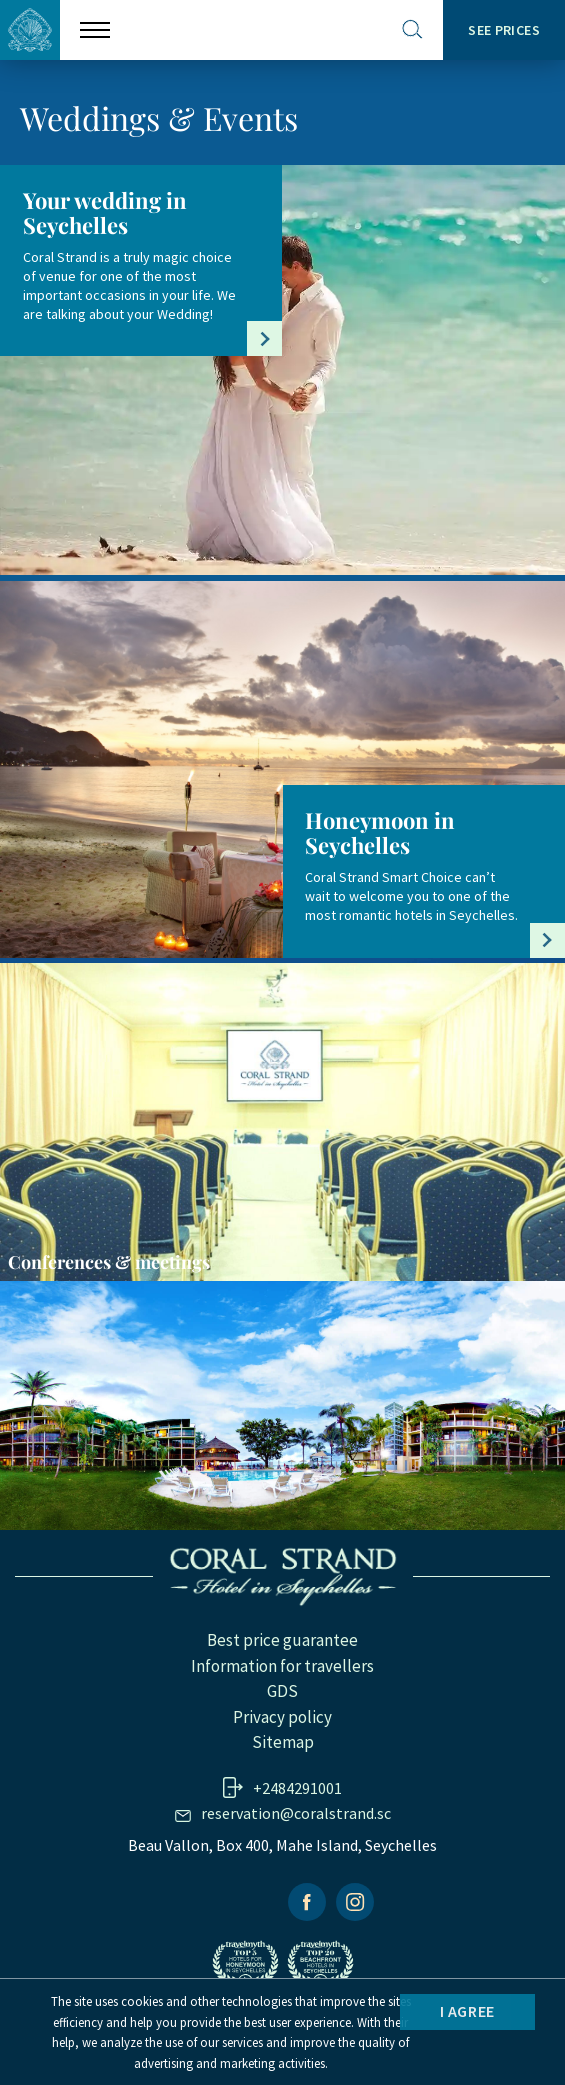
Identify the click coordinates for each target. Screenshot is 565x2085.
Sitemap (283, 1742)
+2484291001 (297, 1788)
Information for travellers (282, 1666)
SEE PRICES (504, 30)
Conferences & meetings (109, 1262)
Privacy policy (282, 1717)
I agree (467, 2011)
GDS (282, 1691)
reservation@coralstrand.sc (296, 1813)
